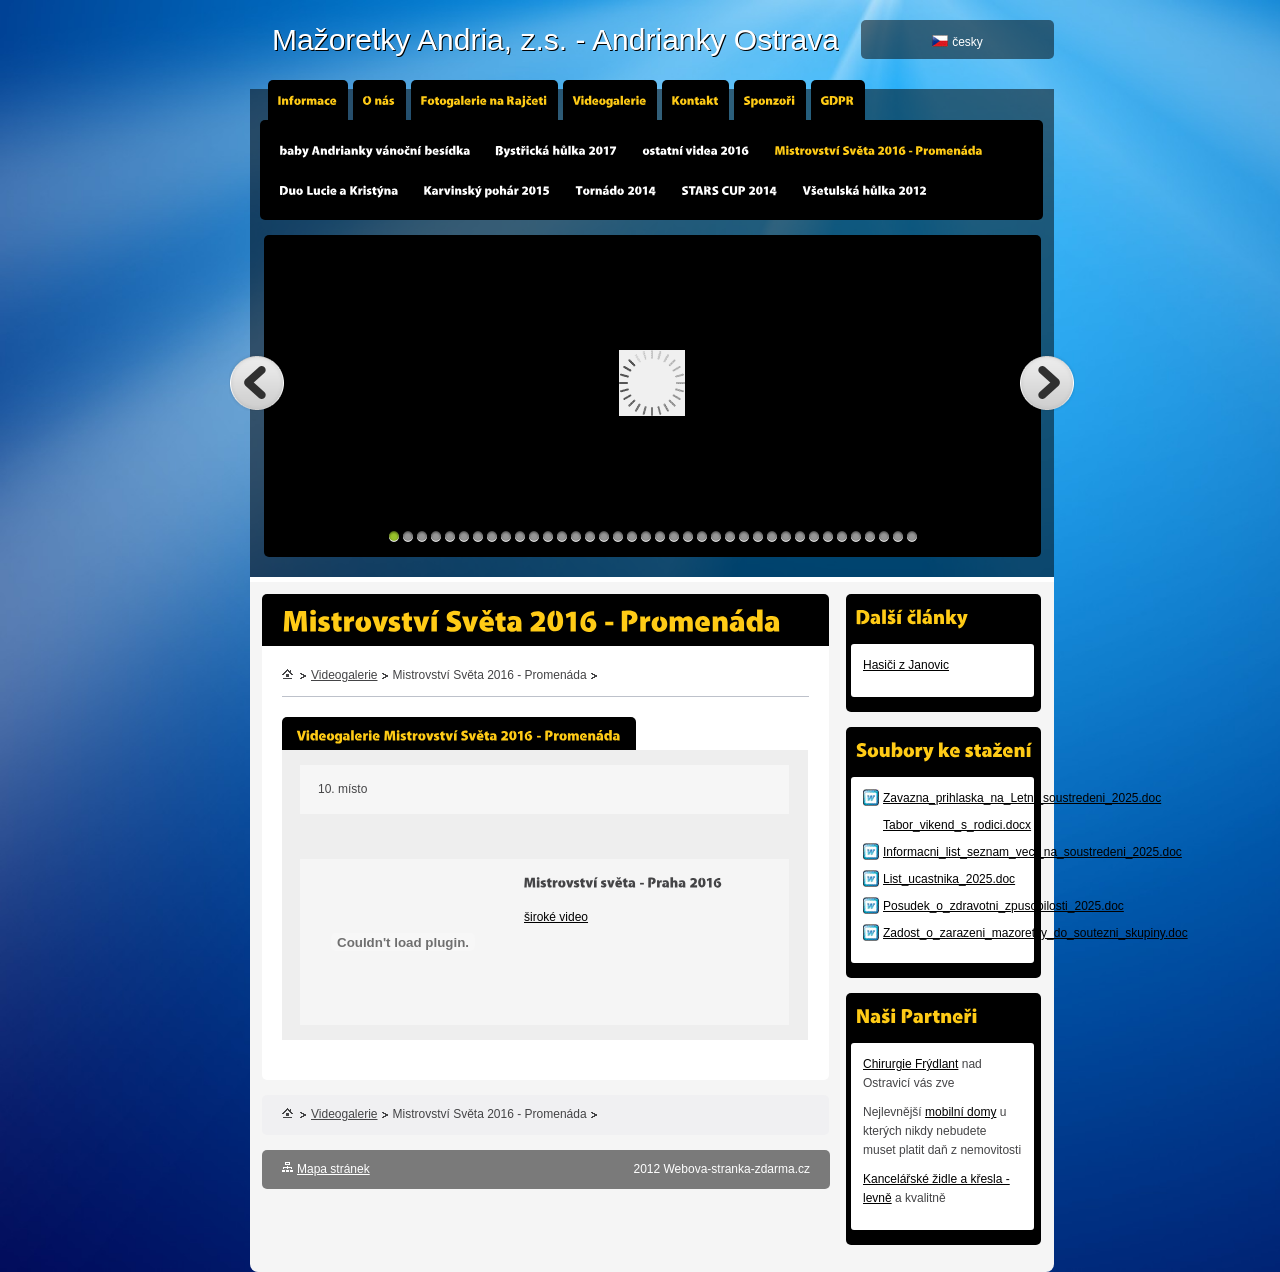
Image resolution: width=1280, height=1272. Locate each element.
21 (674, 536)
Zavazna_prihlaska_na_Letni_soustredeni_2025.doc (1022, 798)
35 (870, 536)
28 (772, 536)
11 (534, 536)
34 (856, 536)
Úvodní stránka (289, 676)
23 (702, 536)
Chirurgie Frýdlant (910, 1064)
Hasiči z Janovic (906, 665)
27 (758, 536)
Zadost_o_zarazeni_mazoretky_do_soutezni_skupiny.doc (1035, 933)
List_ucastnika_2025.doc (949, 879)
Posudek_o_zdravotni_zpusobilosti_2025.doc (1003, 906)
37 (898, 536)
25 (730, 536)
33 (842, 536)
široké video (556, 917)
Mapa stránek (333, 1169)
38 (912, 536)
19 (646, 536)
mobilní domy (960, 1112)
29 (786, 536)
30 (800, 536)
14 (576, 536)
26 (744, 536)
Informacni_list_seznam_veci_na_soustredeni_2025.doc (1032, 852)
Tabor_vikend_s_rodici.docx (957, 825)
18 (632, 536)
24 (716, 536)
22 (688, 536)
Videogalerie (344, 675)
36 (884, 536)
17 (618, 536)
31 (814, 536)
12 (548, 536)
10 (520, 536)
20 (660, 536)
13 (562, 536)
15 (590, 536)
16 (604, 536)
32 (828, 536)
